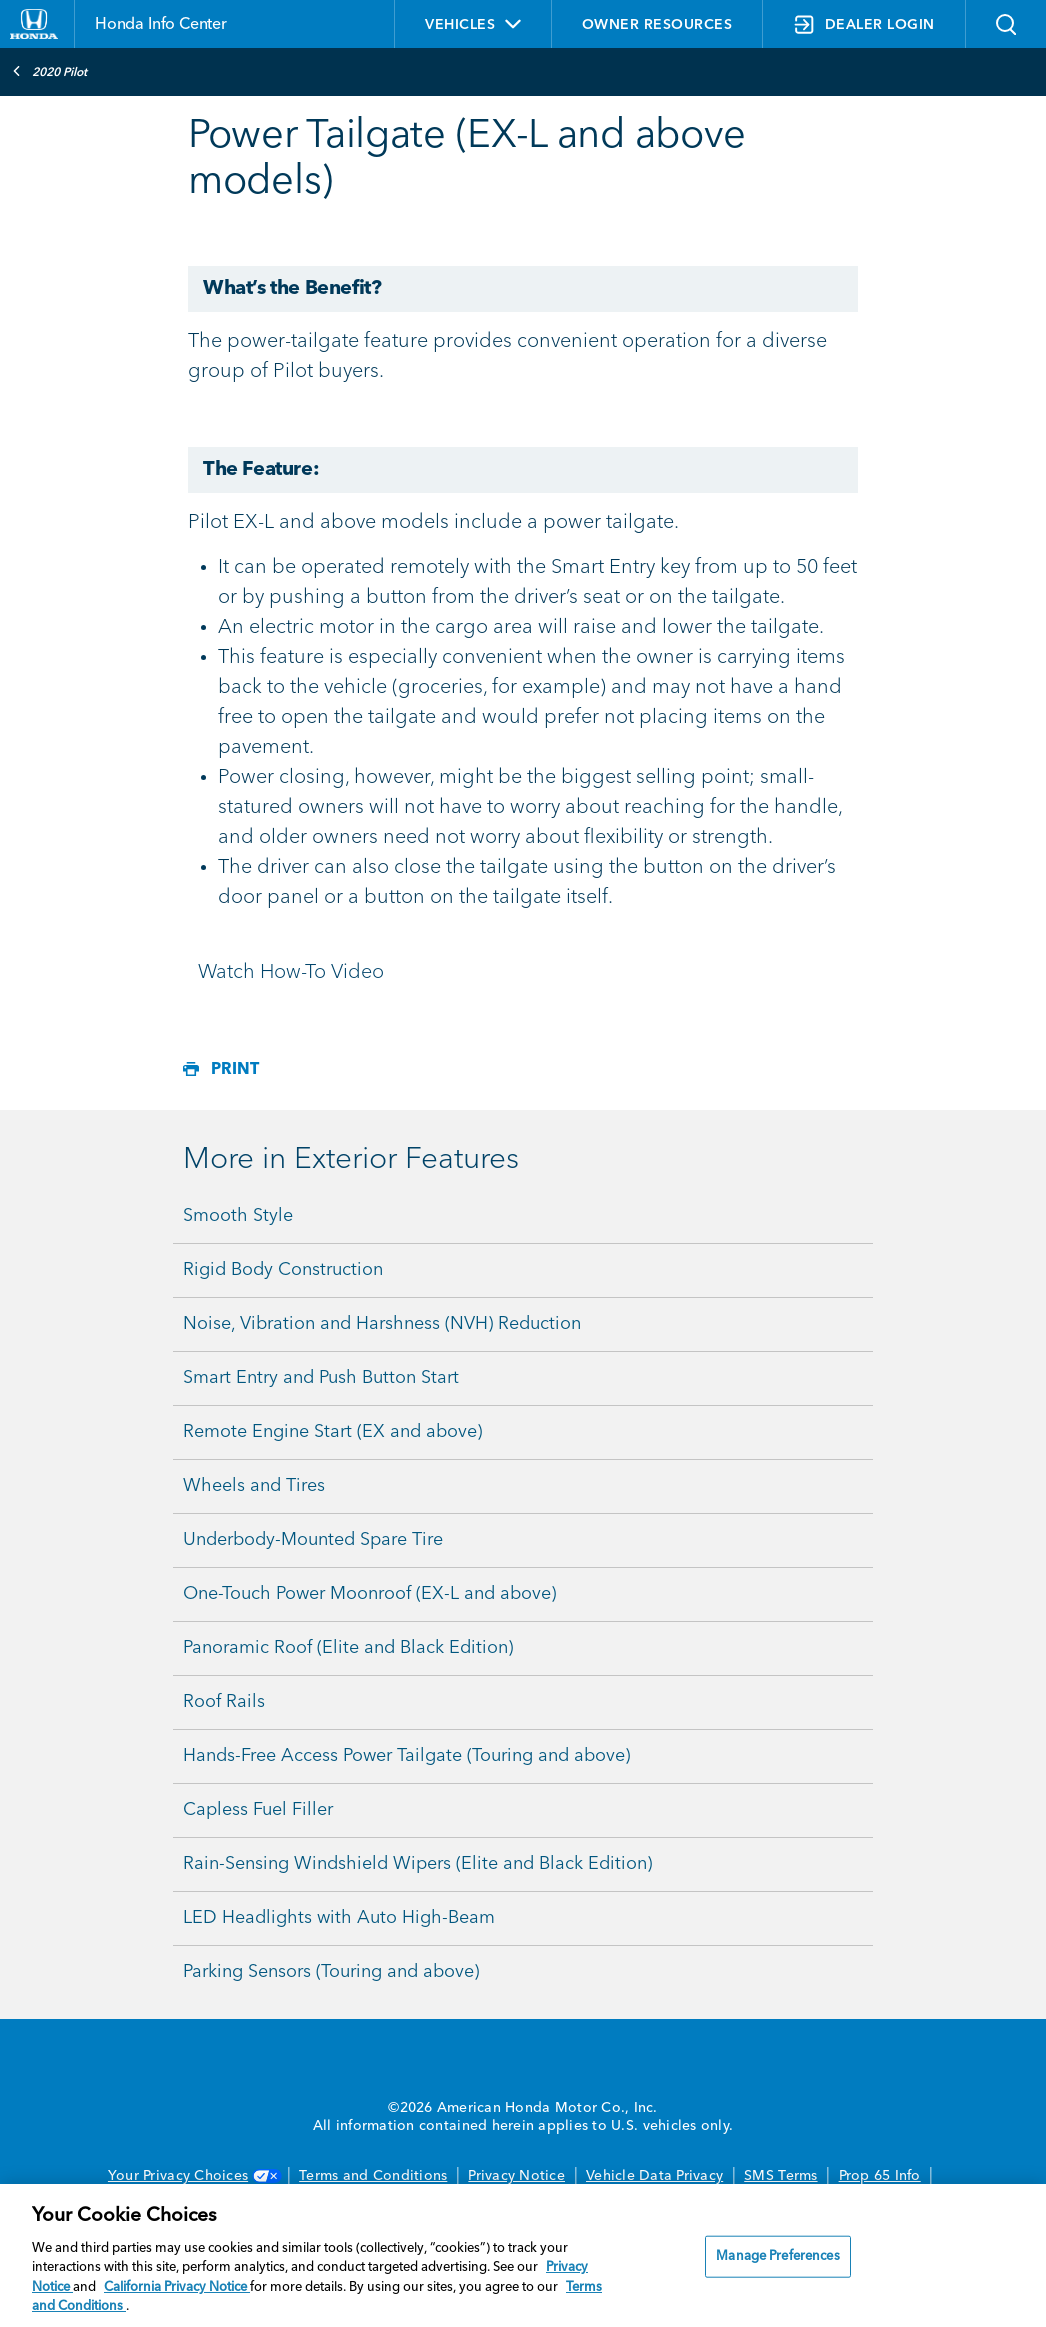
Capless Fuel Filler (258, 1810)
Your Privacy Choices (193, 2176)
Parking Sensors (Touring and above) (331, 1972)
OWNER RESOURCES (657, 25)
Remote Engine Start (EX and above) (332, 1432)
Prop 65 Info (880, 2176)
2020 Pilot (49, 71)
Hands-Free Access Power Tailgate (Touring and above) (406, 1756)
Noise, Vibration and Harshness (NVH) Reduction (382, 1324)
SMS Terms (780, 2176)
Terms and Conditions (373, 2176)
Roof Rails (224, 1702)
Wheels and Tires (254, 1486)
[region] (523, 2255)
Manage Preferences (777, 2256)
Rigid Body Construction (283, 1270)
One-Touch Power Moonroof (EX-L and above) (369, 1594)
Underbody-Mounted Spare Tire (313, 1540)
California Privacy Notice (177, 2287)
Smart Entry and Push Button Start (321, 1378)
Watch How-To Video (291, 973)
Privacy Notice (516, 2176)
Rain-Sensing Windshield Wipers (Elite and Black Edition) (417, 1864)
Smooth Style (238, 1216)
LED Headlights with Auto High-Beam (339, 1918)
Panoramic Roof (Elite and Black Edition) (348, 1648)
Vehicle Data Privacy (654, 2176)
